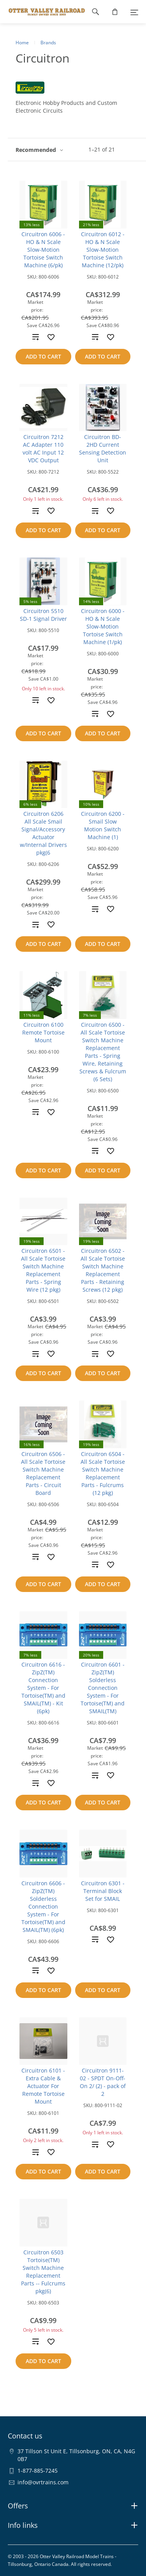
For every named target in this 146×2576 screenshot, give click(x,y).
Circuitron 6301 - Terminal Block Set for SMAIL (103, 1890)
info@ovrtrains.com (43, 2482)
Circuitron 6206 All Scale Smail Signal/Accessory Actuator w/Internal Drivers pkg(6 (43, 833)
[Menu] (134, 11)
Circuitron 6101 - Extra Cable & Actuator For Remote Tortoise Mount (43, 2086)
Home (22, 42)
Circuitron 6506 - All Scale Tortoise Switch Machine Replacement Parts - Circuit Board (43, 1473)
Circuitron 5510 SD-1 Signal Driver (43, 614)
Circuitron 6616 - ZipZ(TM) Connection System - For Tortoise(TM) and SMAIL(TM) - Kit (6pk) (43, 1688)
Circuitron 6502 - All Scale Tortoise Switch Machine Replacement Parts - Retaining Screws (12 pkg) (103, 1270)
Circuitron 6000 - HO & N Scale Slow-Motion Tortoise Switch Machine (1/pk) (103, 626)
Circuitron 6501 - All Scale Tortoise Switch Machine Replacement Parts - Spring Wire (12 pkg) (43, 1270)
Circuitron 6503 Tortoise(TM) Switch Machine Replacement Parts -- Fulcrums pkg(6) (43, 2272)
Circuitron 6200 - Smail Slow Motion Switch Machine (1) (103, 825)
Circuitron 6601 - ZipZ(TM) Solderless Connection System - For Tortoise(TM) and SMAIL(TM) (103, 1688)
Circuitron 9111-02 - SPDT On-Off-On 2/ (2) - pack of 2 (103, 2082)
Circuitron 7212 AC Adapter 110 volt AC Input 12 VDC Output (43, 448)
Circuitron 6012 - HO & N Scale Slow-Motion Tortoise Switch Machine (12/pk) (103, 249)
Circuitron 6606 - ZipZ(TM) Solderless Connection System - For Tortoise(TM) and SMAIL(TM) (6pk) (43, 1906)
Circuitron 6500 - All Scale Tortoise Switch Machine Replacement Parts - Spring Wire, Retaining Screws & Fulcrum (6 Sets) (102, 1052)
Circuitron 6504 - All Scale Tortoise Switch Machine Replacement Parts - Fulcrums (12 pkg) (103, 1473)
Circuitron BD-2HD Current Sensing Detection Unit (102, 448)
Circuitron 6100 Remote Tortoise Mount (43, 1032)
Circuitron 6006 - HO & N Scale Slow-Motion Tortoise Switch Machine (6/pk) (43, 249)
